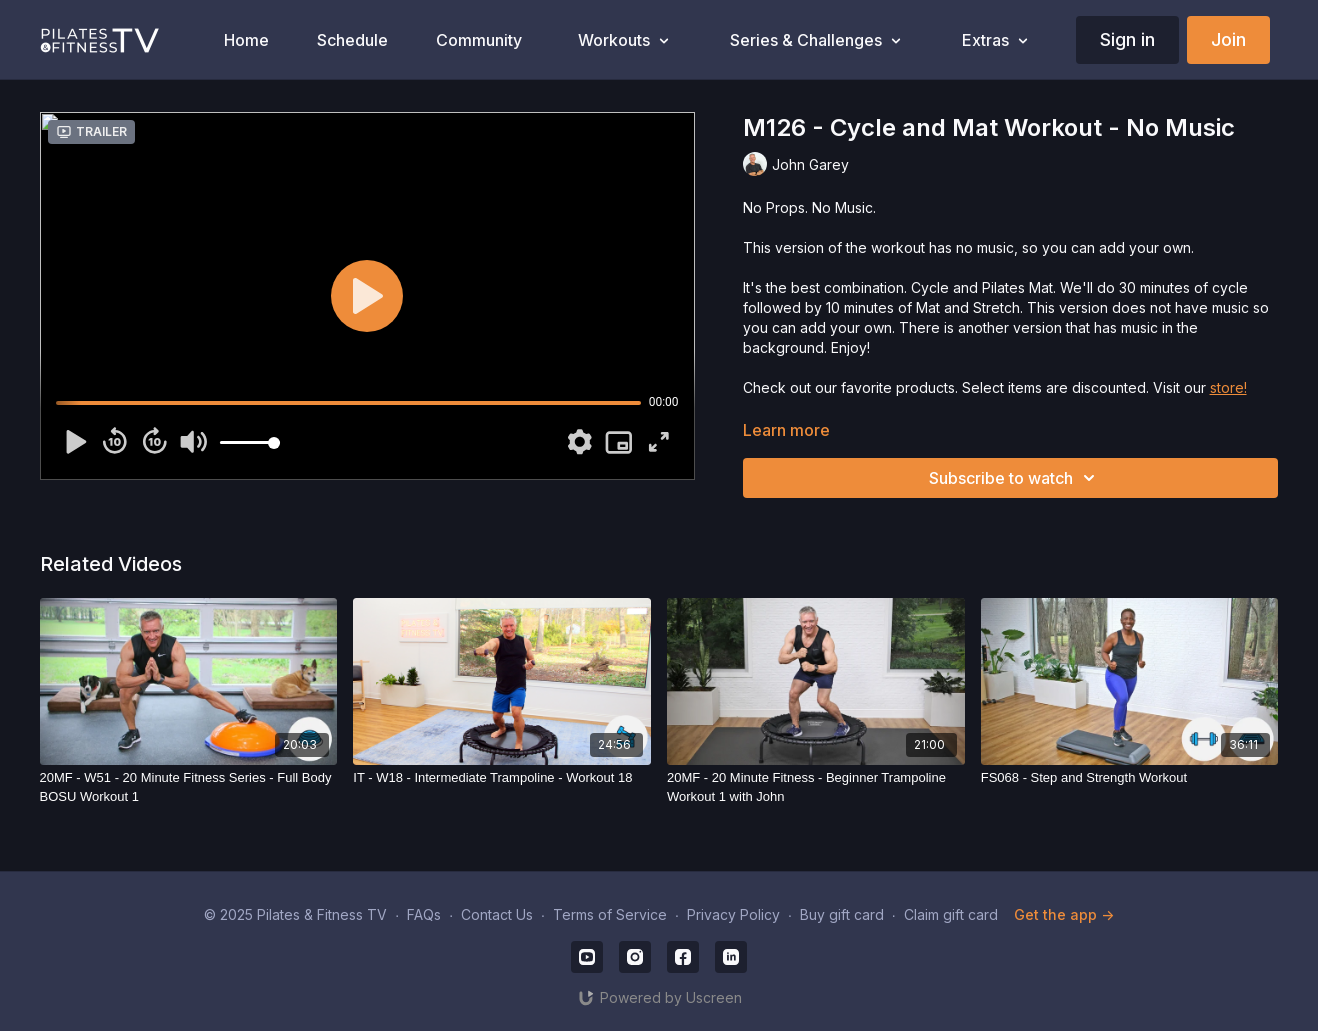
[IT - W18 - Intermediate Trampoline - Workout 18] (502, 778)
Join (1228, 39)
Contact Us (497, 914)
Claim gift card (951, 914)
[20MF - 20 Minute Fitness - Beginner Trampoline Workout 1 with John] (816, 787)
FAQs (424, 914)
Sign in (1127, 39)
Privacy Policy (733, 914)
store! (1228, 387)
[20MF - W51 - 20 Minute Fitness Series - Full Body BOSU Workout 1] (189, 787)
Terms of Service (610, 914)
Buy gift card (842, 914)
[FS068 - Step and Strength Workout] (1130, 778)
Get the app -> (1064, 914)
